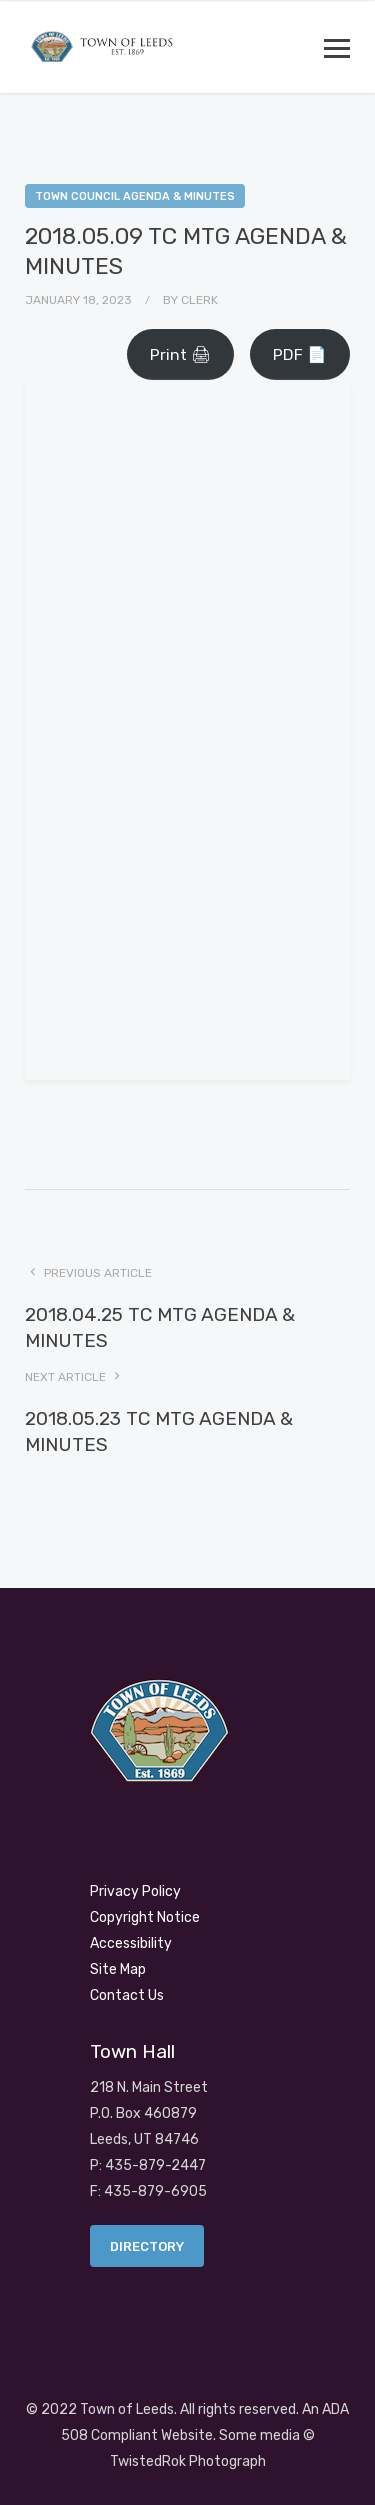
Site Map (118, 1969)
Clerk (199, 300)
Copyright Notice (145, 1917)
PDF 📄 (300, 354)
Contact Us (127, 1995)
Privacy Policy (135, 1891)
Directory (147, 2246)
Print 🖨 (180, 354)
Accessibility (131, 1943)
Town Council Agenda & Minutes (135, 196)
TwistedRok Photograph (188, 2461)
